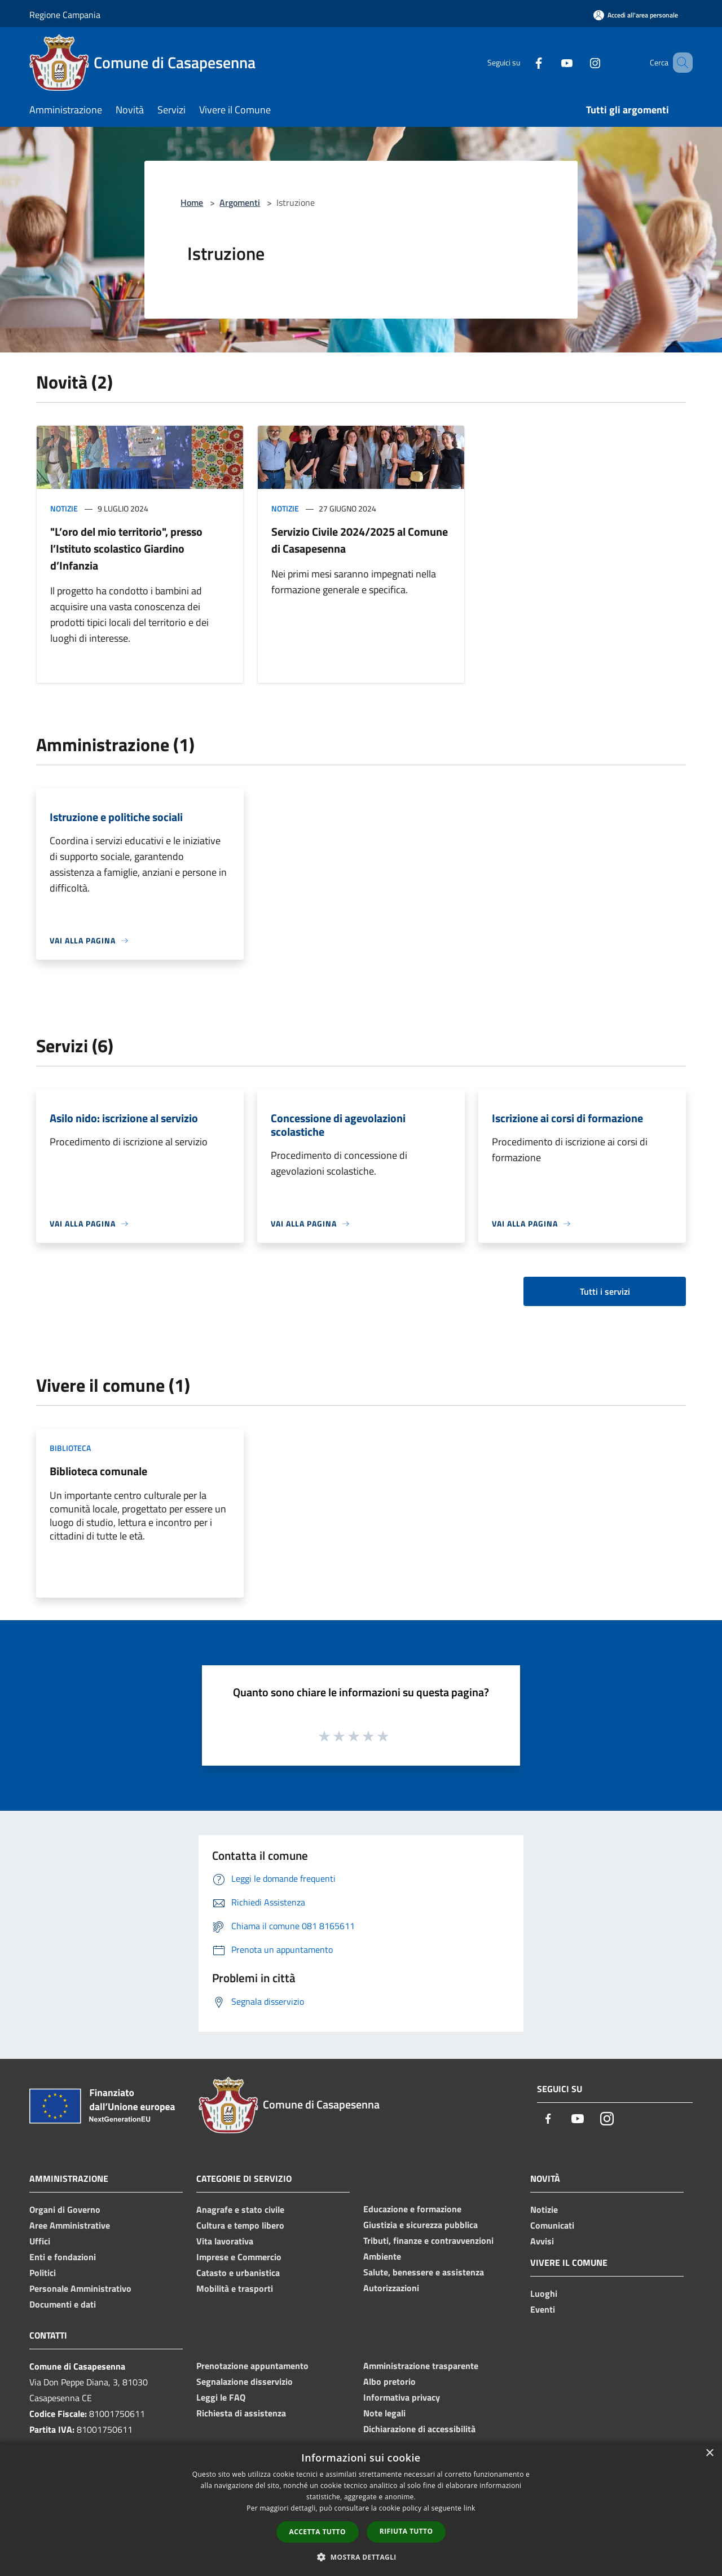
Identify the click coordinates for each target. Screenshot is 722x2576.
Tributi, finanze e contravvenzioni (428, 2240)
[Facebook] (522, 62)
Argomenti (239, 202)
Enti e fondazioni (62, 2257)
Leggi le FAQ (220, 2397)
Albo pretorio (389, 2381)
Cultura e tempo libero (240, 2225)
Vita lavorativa (224, 2241)
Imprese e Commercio (238, 2257)
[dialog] (361, 2508)
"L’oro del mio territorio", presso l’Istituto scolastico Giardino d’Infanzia (126, 548)
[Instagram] (578, 62)
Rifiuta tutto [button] (406, 2531)
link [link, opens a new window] (470, 2508)
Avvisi (542, 2241)
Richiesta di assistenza (241, 2413)
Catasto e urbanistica (238, 2272)
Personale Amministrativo (80, 2288)
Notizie (64, 508)
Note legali (384, 2413)
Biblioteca (70, 1448)
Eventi (542, 2309)
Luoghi (543, 2293)
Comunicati (552, 2225)
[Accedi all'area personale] (636, 15)
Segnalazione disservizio (244, 2381)
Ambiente (382, 2256)
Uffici (39, 2241)
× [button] (709, 2453)
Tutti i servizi (605, 1291)
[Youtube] (550, 62)
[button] (361, 2556)
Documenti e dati (62, 2304)
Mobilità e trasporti (234, 2288)
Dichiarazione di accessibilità (419, 2429)
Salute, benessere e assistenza (423, 2272)
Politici (42, 2272)
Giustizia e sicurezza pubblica (420, 2224)
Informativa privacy (401, 2397)
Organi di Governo (64, 2209)
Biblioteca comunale (98, 1471)
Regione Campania (64, 14)
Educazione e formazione (412, 2209)
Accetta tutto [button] (317, 2532)
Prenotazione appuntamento (252, 2365)
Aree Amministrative (69, 2225)
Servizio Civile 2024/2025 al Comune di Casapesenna (359, 540)
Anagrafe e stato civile (240, 2209)
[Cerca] (679, 62)
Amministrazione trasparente (420, 2365)
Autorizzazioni (391, 2288)
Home (191, 202)
